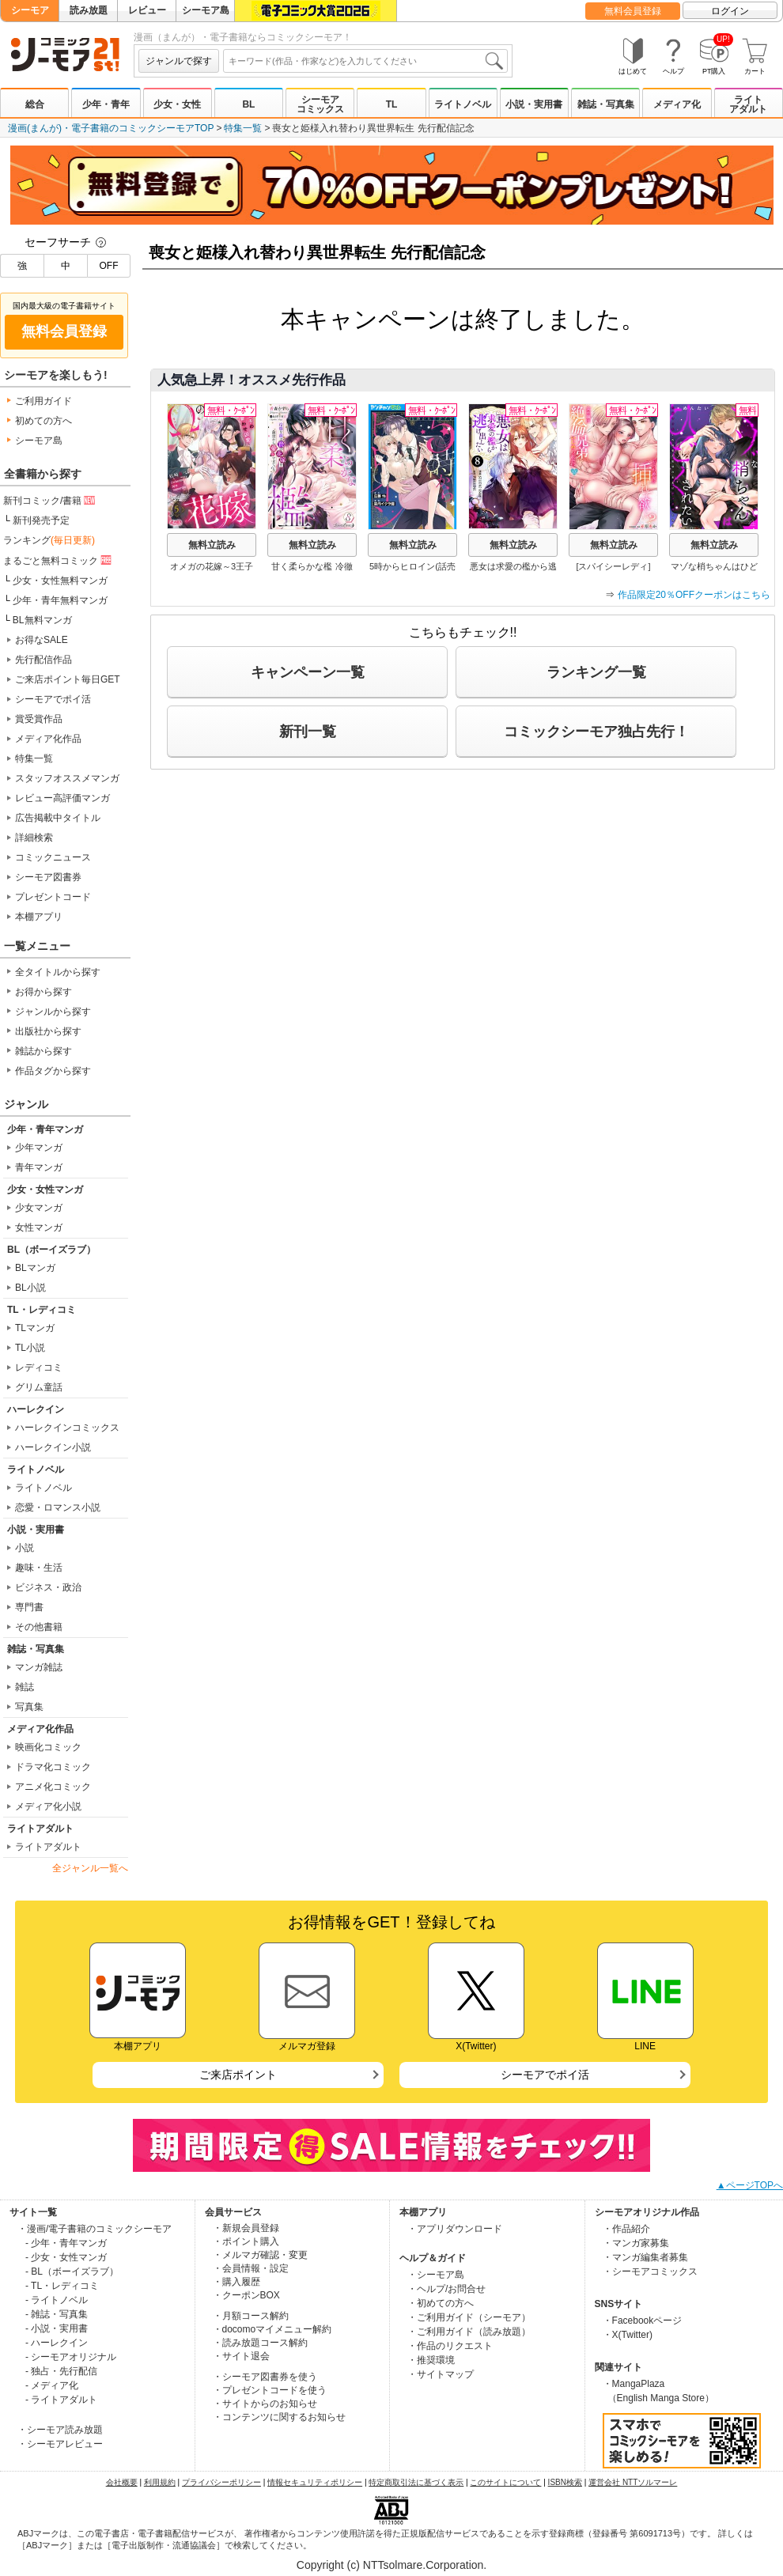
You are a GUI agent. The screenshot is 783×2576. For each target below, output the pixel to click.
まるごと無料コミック (58, 560)
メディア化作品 (48, 738)
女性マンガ (38, 1227)
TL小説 (30, 1347)
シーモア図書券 (48, 877)
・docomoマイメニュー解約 (272, 2329)
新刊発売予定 (41, 520)
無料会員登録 (632, 11)
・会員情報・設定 (251, 2268)
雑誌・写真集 (605, 104)
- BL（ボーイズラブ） (72, 2271)
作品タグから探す (53, 1070)
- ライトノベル (56, 2300)
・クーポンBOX (246, 2295)
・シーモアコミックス (650, 2271)
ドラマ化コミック (53, 1766)
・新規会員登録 (246, 2228)
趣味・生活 (38, 1567)
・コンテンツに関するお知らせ (279, 2417)
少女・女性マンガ (45, 1189)
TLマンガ (35, 1327)
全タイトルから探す (57, 972)
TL (392, 104)
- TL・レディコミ (62, 2285)
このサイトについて (505, 2482)
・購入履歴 (236, 2281)
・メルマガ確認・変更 (260, 2254)
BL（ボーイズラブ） (51, 1249)
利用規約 (160, 2482)
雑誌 (24, 1687)
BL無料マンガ (42, 620)
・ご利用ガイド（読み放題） (469, 2331)
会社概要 (122, 2482)
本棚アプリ (38, 916)
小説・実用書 (533, 104)
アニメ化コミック (53, 1786)
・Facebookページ (643, 2320)
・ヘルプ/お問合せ (446, 2288)
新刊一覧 (307, 732)
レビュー (147, 10)
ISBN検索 (565, 2482)
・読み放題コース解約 (260, 2342)
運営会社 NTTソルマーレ (632, 2482)
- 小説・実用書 (56, 2328)
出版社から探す (48, 1031)
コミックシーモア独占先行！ (596, 732)
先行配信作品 (43, 659)
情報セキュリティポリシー (314, 2482)
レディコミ (38, 1367)
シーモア (30, 10)
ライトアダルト (748, 104)
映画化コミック (48, 1747)
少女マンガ (38, 1207)
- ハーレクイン (56, 2342)
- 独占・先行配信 (61, 2371)
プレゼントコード (53, 896)
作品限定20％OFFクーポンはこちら (694, 594)
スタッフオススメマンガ (67, 778)
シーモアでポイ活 (53, 699)
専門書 (29, 1607)
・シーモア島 (435, 2274)
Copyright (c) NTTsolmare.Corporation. (391, 2565)
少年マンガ (38, 1147)
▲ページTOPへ (750, 2185)
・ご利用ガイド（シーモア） (469, 2317)
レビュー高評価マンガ (62, 798)
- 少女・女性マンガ (66, 2257)
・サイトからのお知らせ (265, 2403)
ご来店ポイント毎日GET (67, 679)
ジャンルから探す (53, 1011)
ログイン (730, 11)
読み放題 (89, 10)
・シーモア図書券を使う (265, 2376)
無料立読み (212, 544)
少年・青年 (106, 104)
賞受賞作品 (38, 718)
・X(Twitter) (627, 2334)
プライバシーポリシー (221, 2482)
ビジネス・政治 (48, 1587)
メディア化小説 (48, 1806)
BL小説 (30, 1287)
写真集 (29, 1706)
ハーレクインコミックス (67, 1427)
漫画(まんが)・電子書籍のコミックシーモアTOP (111, 128)
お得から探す (43, 991)
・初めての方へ (440, 2303)
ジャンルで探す (179, 60)
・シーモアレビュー (60, 2443)
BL (248, 104)
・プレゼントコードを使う (270, 2390)
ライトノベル (462, 104)
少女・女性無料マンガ (60, 580)
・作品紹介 (626, 2228)
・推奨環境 (431, 2360)
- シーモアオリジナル (70, 2356)
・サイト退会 (241, 2356)
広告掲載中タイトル (57, 817)
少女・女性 (177, 104)
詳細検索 (34, 837)
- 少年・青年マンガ (66, 2243)
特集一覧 (243, 128)
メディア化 (677, 104)
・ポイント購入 (246, 2241)
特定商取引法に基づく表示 (416, 2482)
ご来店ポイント (238, 2074)
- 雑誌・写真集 (56, 2314)
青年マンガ (38, 1167)
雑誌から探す (43, 1051)
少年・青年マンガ (45, 1129)
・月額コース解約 (251, 2315)
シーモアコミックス (320, 104)
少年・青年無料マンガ (60, 600)
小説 (24, 1547)
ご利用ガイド (43, 401)
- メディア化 (51, 2385)
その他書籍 (38, 1626)
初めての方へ (43, 420)
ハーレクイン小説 (53, 1447)
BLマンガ (35, 1267)
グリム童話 (38, 1387)
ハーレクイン (35, 1409)
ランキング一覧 (596, 672)
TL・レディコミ (41, 1309)
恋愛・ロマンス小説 (57, 1507)
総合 (34, 104)
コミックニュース (53, 857)
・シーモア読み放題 (60, 2429)
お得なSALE (41, 639)
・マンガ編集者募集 (645, 2257)
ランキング (49, 540)
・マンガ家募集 (636, 2243)
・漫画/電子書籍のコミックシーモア (94, 2228)
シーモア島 (205, 10)
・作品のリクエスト (450, 2345)
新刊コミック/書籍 (50, 500)
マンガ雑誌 (38, 1667)
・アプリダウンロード (454, 2228)
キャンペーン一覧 (308, 672)
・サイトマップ (440, 2374)
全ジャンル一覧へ (90, 1868)
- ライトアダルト (61, 2399)
